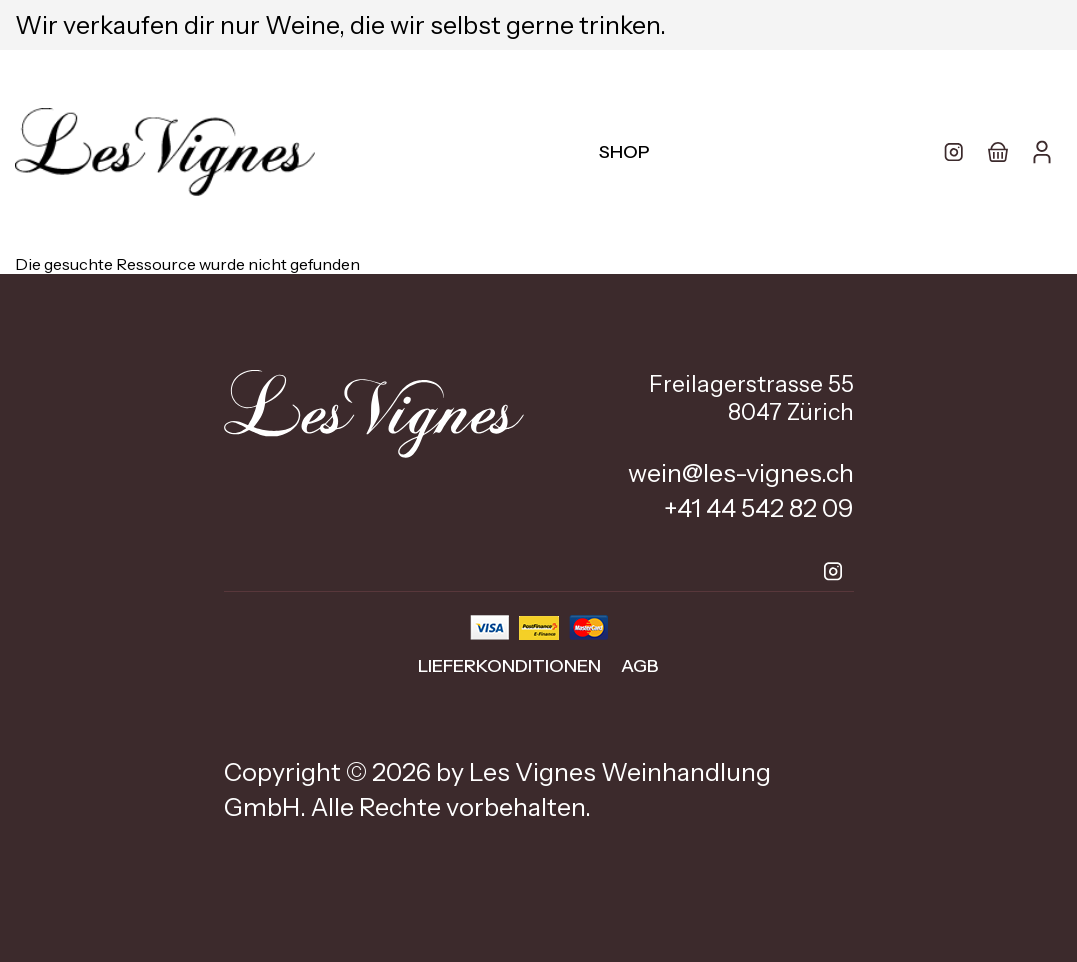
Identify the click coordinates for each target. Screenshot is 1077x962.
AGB (640, 666)
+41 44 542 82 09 (759, 508)
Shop (624, 152)
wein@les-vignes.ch (741, 473)
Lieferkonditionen (509, 666)
